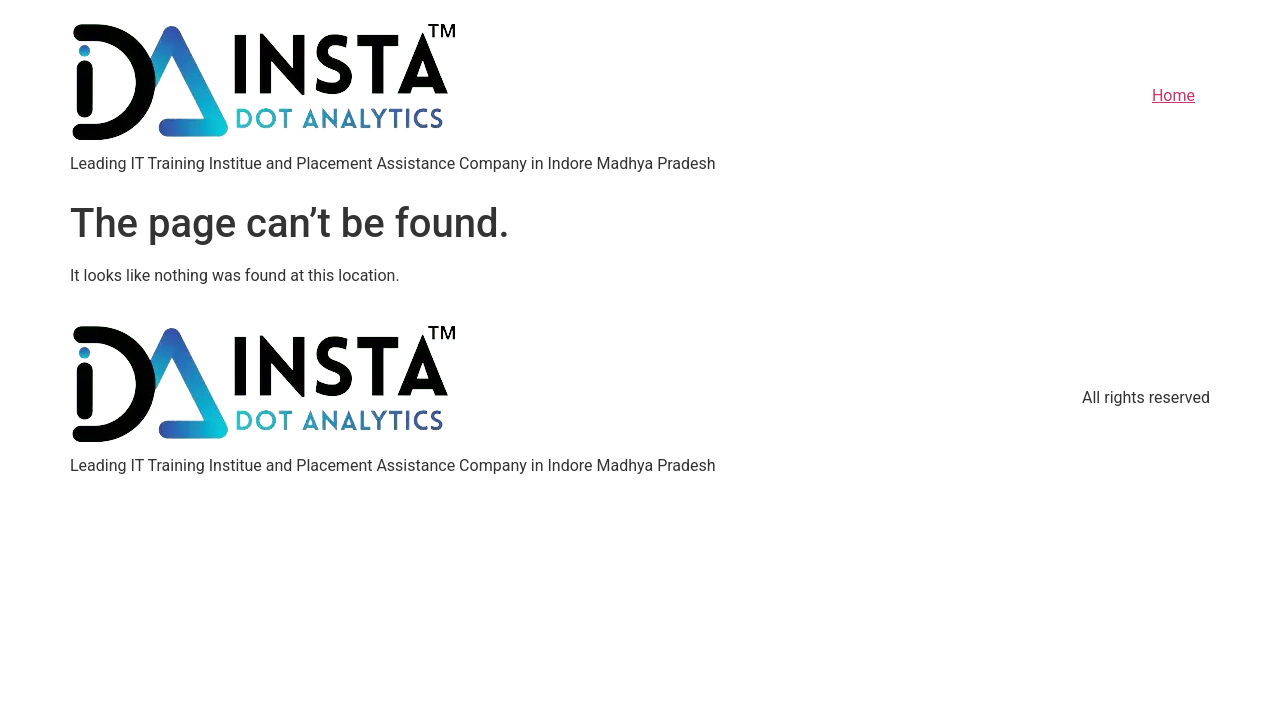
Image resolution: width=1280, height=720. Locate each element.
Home (1173, 95)
